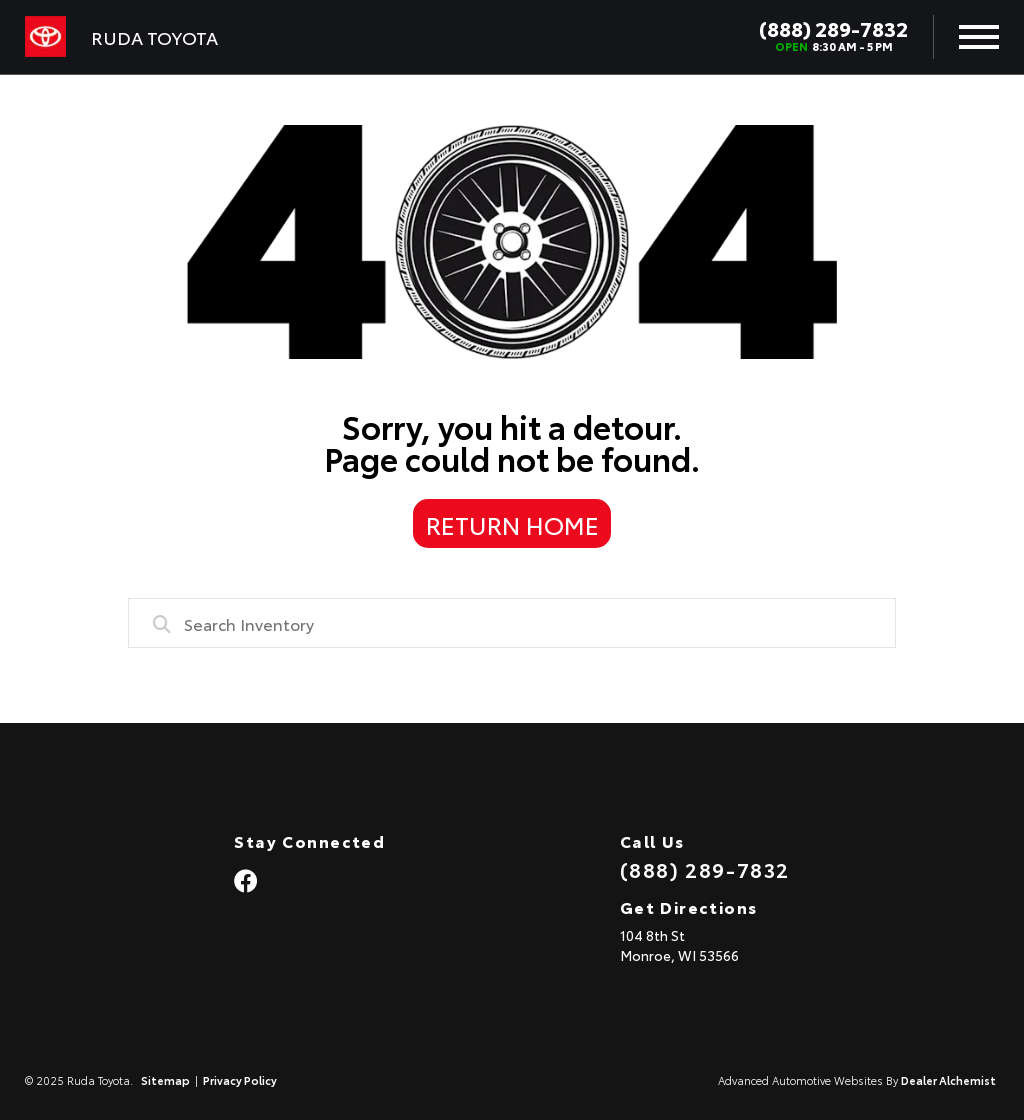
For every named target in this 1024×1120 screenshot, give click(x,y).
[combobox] (512, 623)
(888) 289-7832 (833, 28)
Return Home (512, 524)
